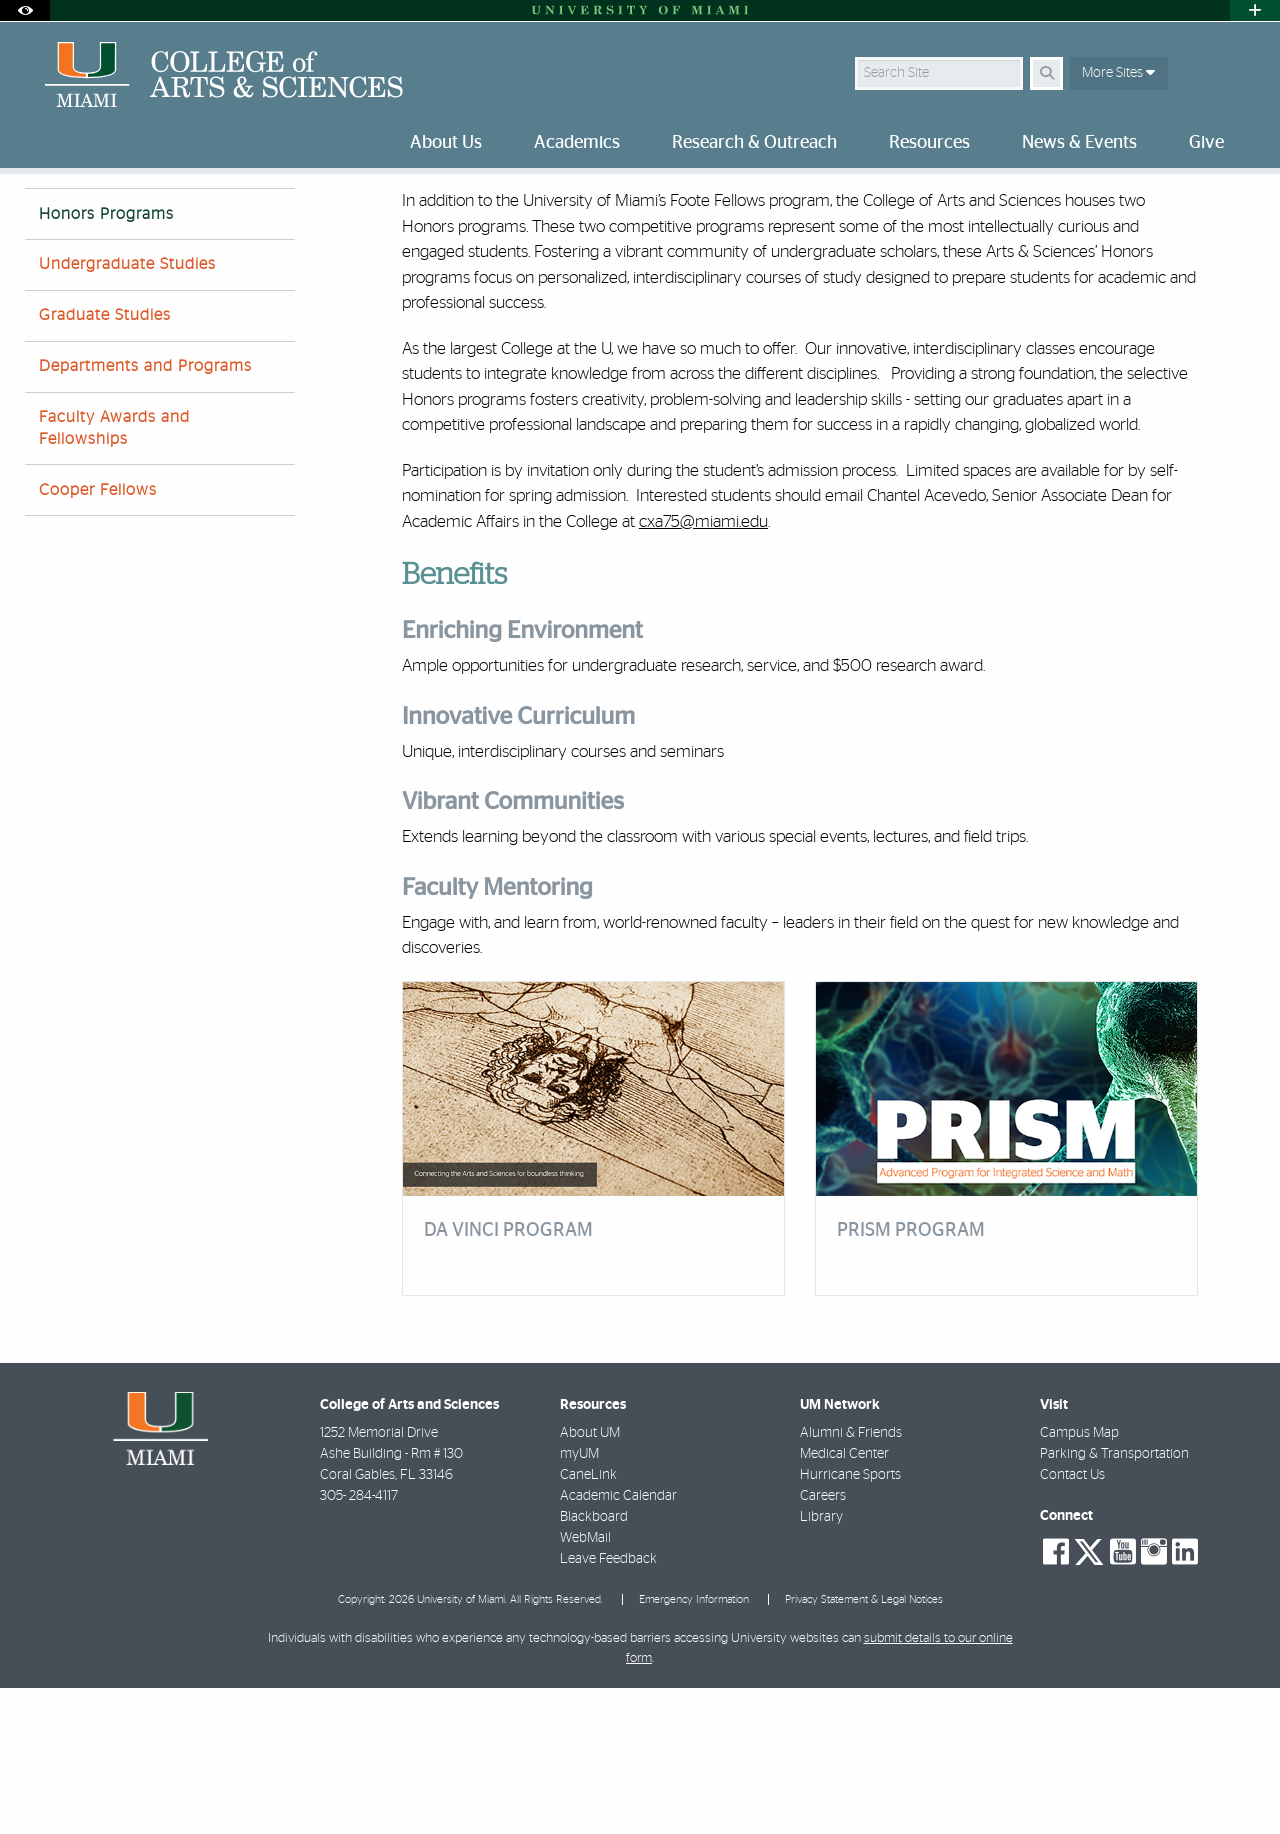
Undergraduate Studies (127, 410)
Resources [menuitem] (929, 143)
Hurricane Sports (850, 1621)
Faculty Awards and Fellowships (114, 573)
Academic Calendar (618, 1642)
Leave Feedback (608, 1705)
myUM (579, 1600)
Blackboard (594, 1663)
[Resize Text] (1191, 202)
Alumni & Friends (851, 1579)
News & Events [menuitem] (1079, 143)
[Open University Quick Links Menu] (1255, 10)
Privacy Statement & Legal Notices (864, 1745)
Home (42, 214)
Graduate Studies (105, 461)
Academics (120, 214)
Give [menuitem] (1206, 143)
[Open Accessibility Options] (25, 10)
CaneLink (588, 1621)
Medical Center (844, 1600)
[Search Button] (1046, 73)
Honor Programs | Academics (263, 215)
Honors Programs (106, 360)
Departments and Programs (145, 512)
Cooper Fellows (98, 636)
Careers (823, 1642)
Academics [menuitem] (577, 143)
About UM (590, 1579)
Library (821, 1663)
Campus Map (1079, 1579)
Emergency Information (694, 1745)
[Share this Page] (1238, 203)
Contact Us (1072, 1621)
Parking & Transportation (1114, 1600)
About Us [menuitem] (446, 143)
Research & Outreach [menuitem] (754, 143)
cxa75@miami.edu (703, 667)
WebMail (585, 1684)
